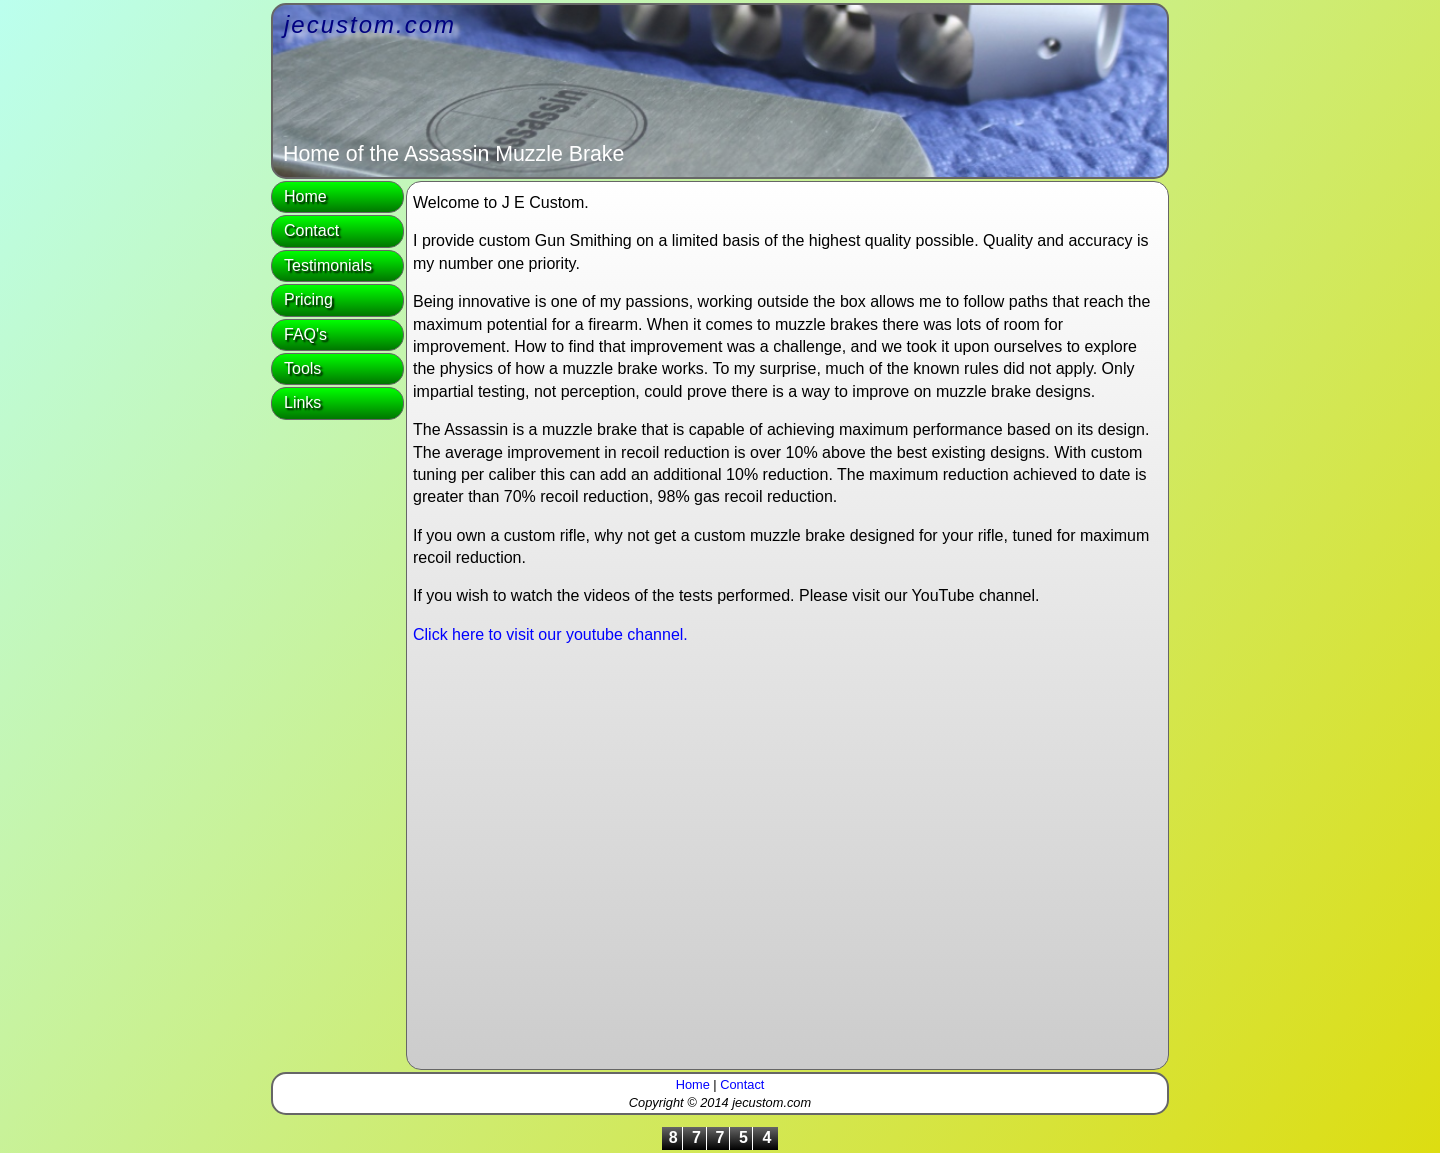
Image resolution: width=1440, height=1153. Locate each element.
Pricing (308, 299)
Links (302, 402)
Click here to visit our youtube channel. (550, 634)
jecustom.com (370, 24)
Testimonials (328, 265)
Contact (311, 230)
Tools (302, 368)
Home (305, 196)
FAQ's (305, 334)
